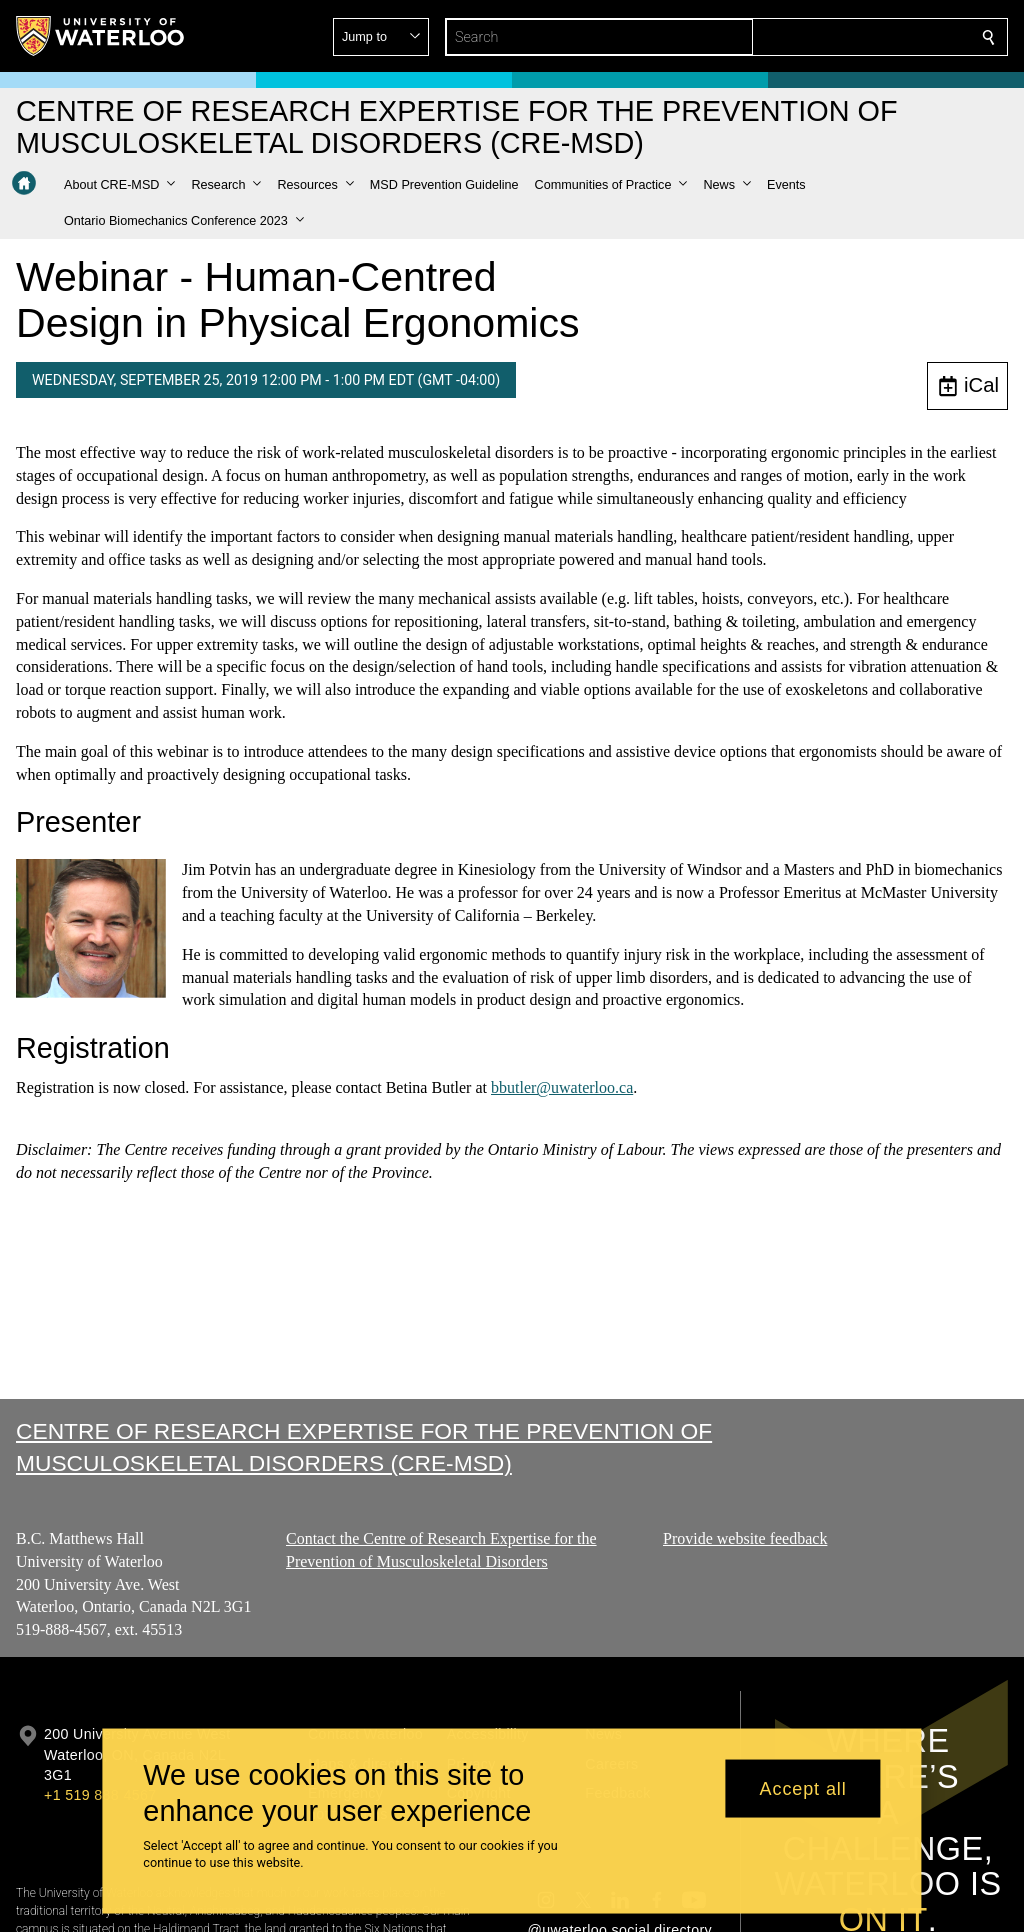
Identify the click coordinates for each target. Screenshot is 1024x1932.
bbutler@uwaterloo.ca (562, 1087)
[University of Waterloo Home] (101, 36)
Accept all (803, 1788)
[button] (844, 37)
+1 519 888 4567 (100, 1795)
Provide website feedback (745, 1538)
